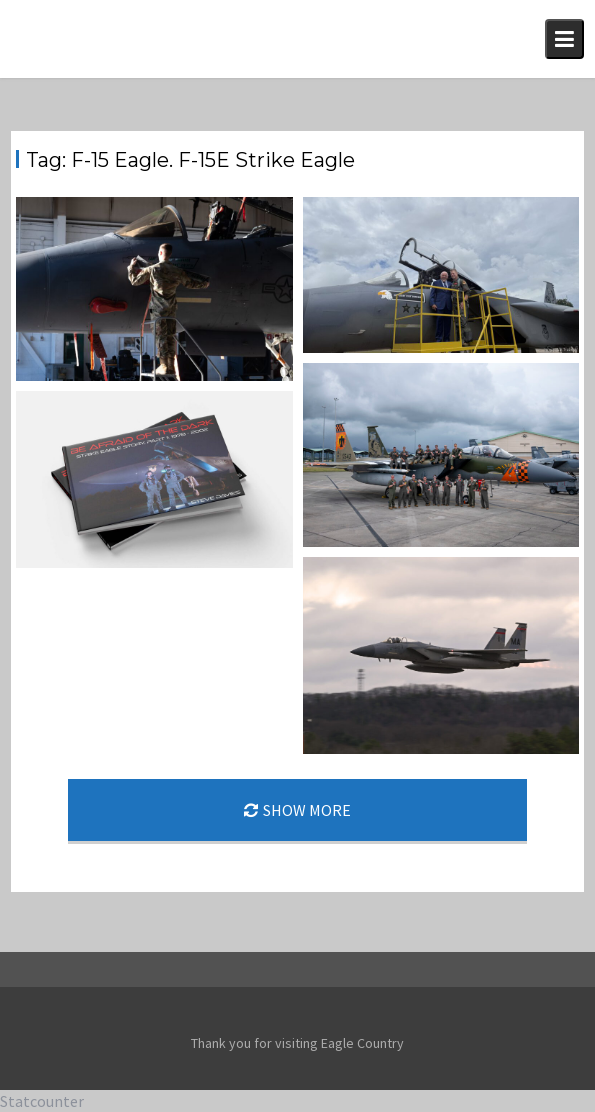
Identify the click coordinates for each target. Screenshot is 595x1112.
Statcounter (42, 1101)
